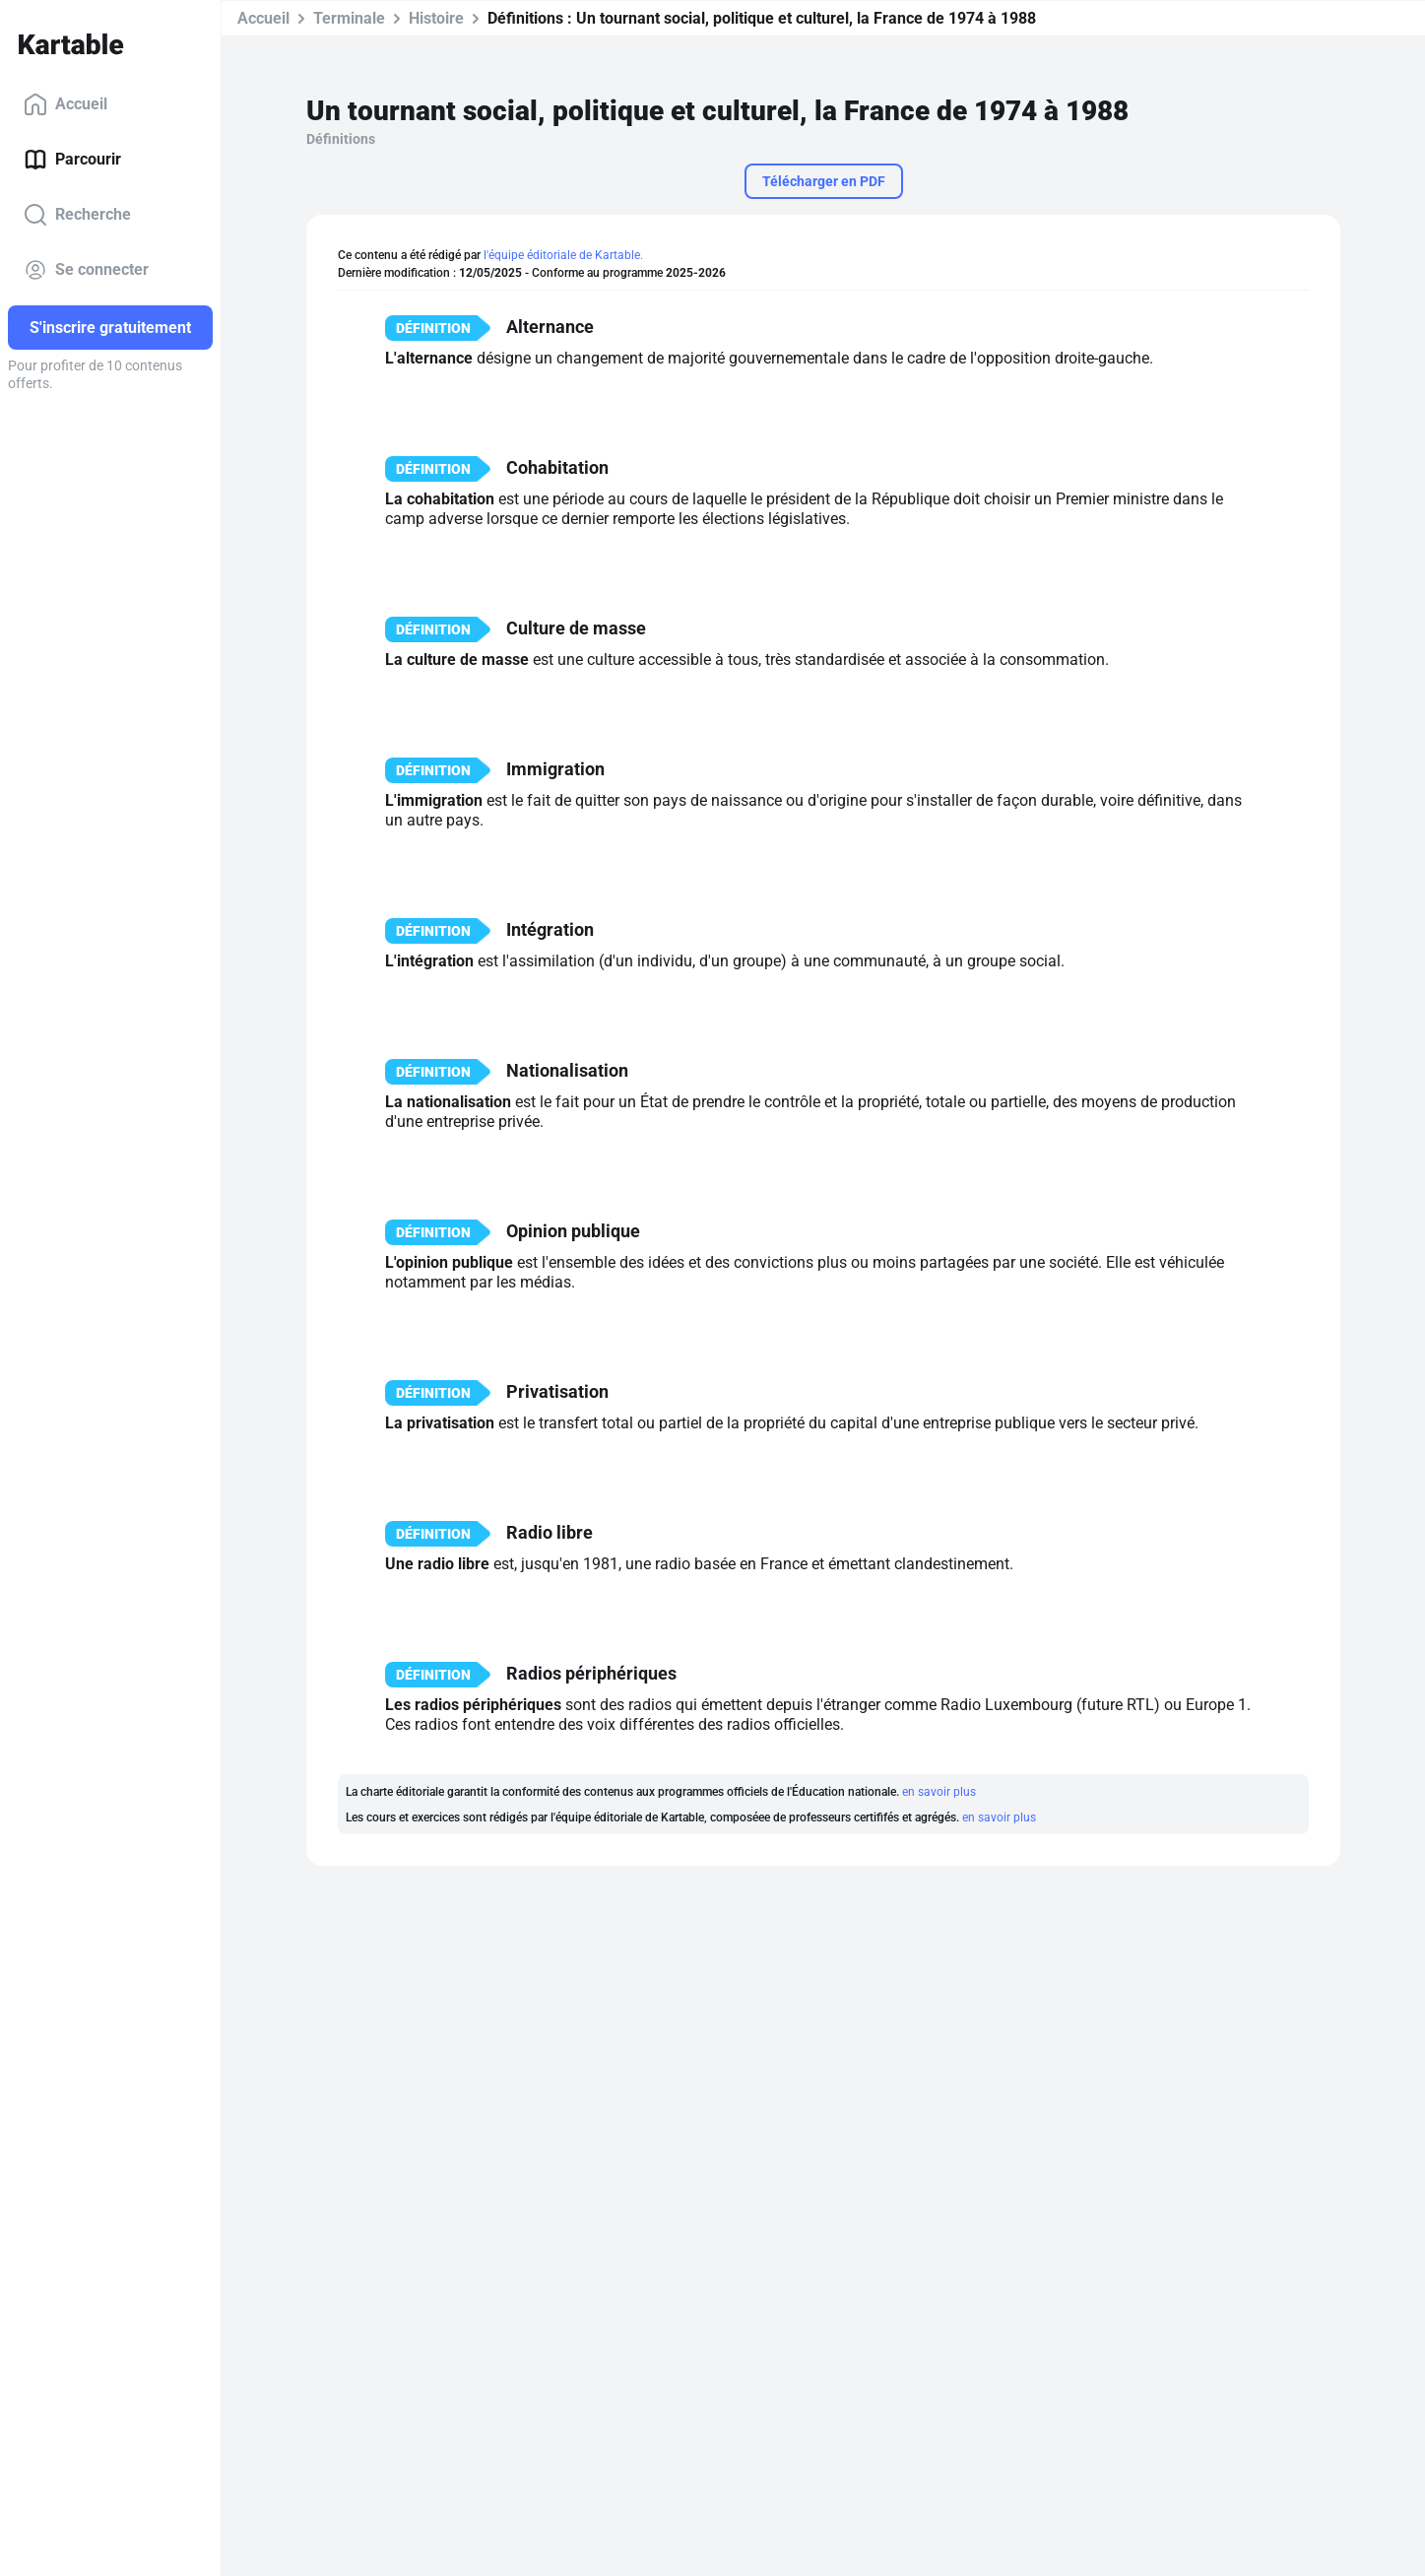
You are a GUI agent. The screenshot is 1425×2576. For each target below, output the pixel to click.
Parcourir (72, 159)
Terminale (349, 18)
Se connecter (86, 270)
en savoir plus (939, 1792)
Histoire (436, 18)
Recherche (77, 215)
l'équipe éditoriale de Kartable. (563, 255)
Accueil (65, 104)
